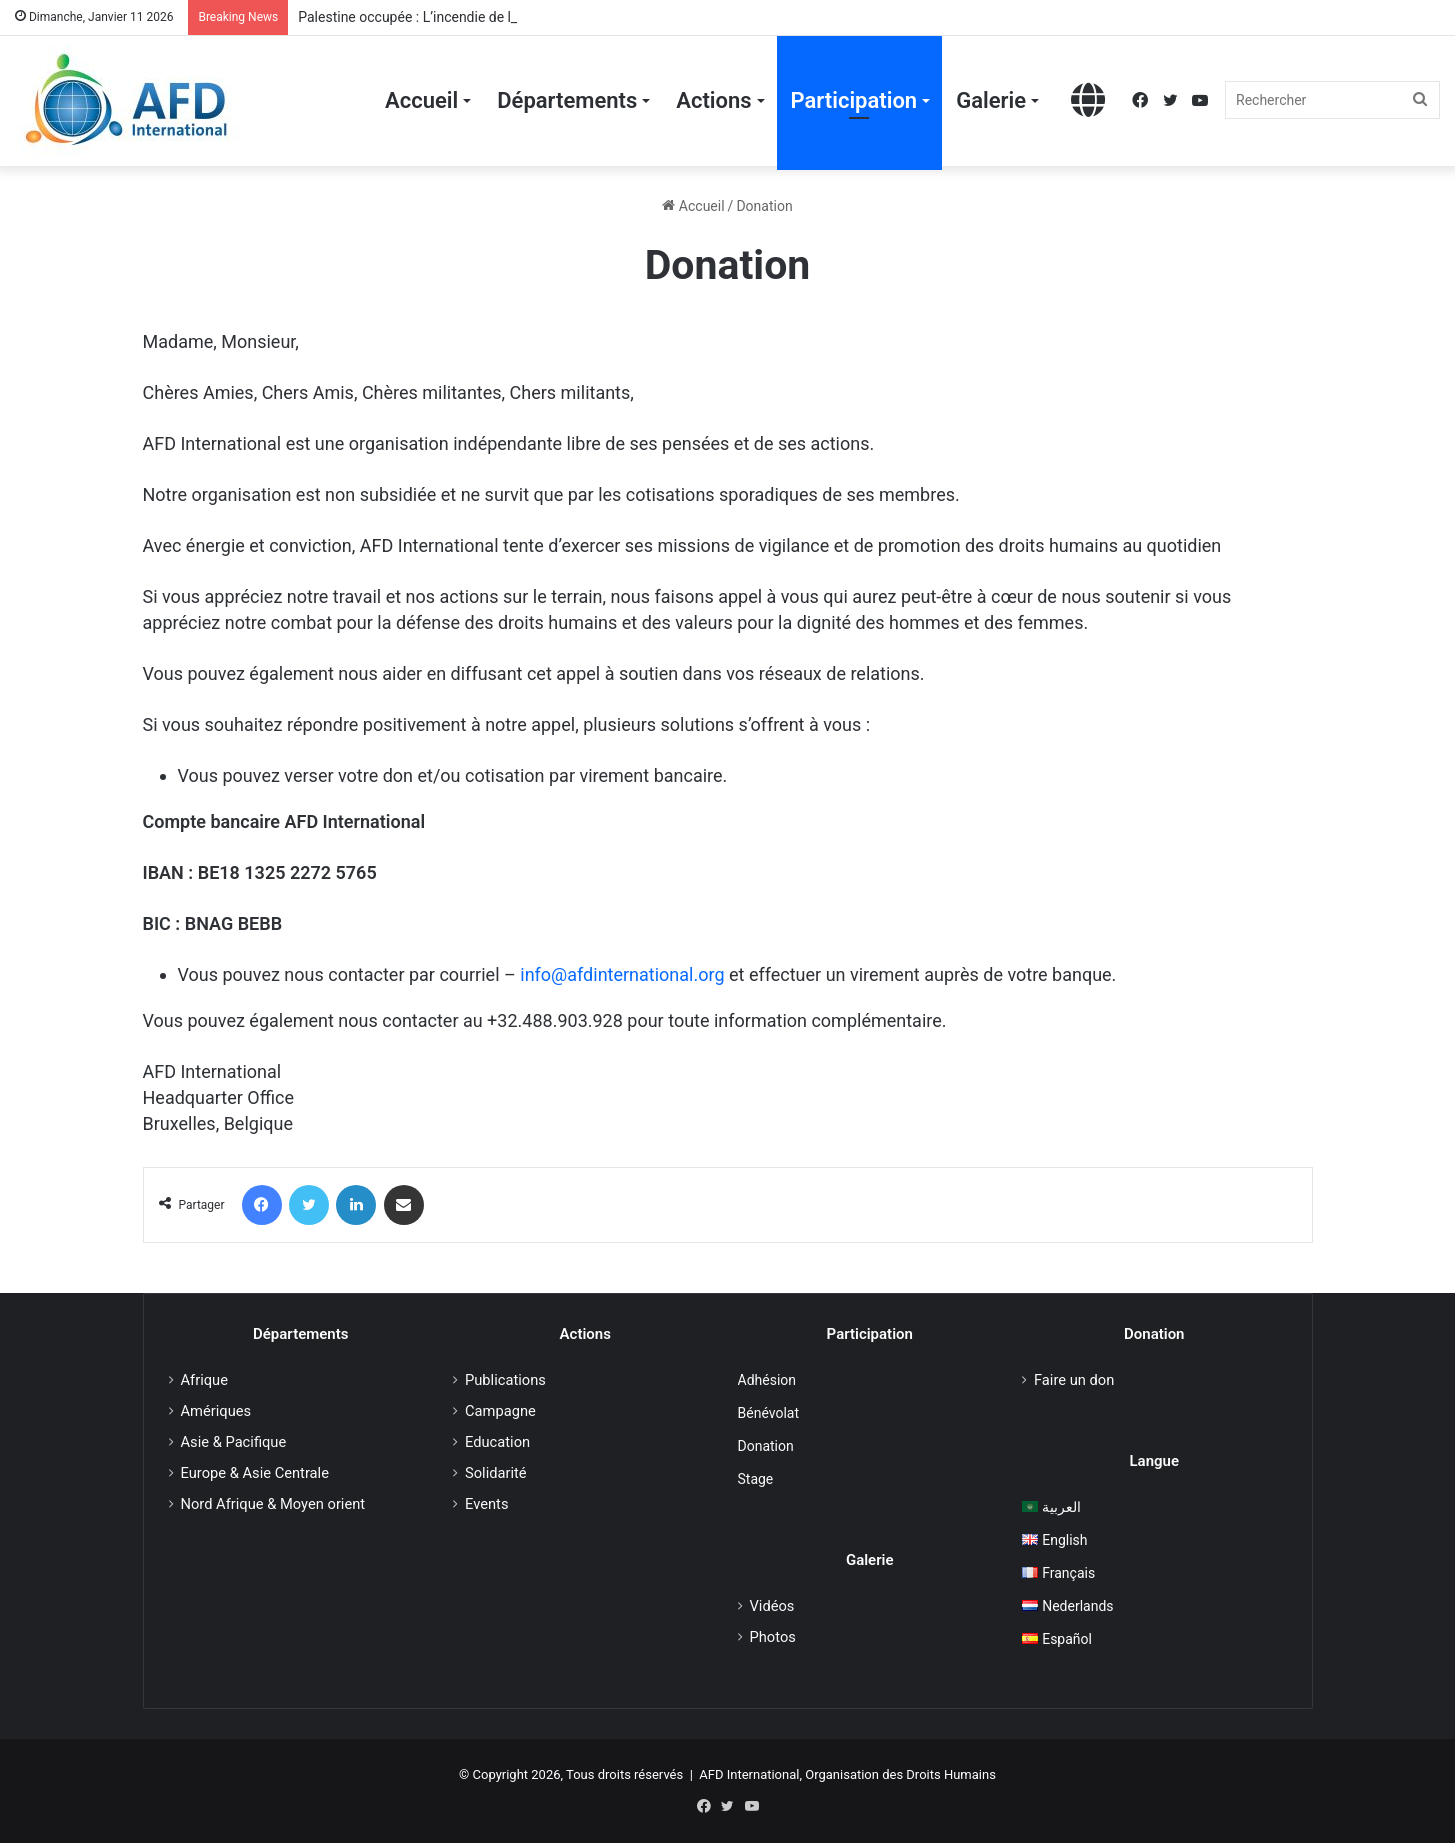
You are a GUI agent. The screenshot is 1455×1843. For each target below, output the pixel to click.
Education (497, 1442)
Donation (766, 1446)
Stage (756, 1479)
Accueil (421, 100)
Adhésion (767, 1380)
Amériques (216, 1411)
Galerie (991, 100)
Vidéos (772, 1606)
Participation (854, 100)
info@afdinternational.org (622, 974)
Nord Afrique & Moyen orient (273, 1504)
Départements (567, 100)
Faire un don (1074, 1380)
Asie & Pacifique (234, 1442)
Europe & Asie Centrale (255, 1473)
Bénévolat (768, 1413)
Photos (773, 1637)
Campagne (500, 1411)
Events (486, 1504)
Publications (505, 1380)
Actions (713, 100)
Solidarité (496, 1473)
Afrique (204, 1380)
